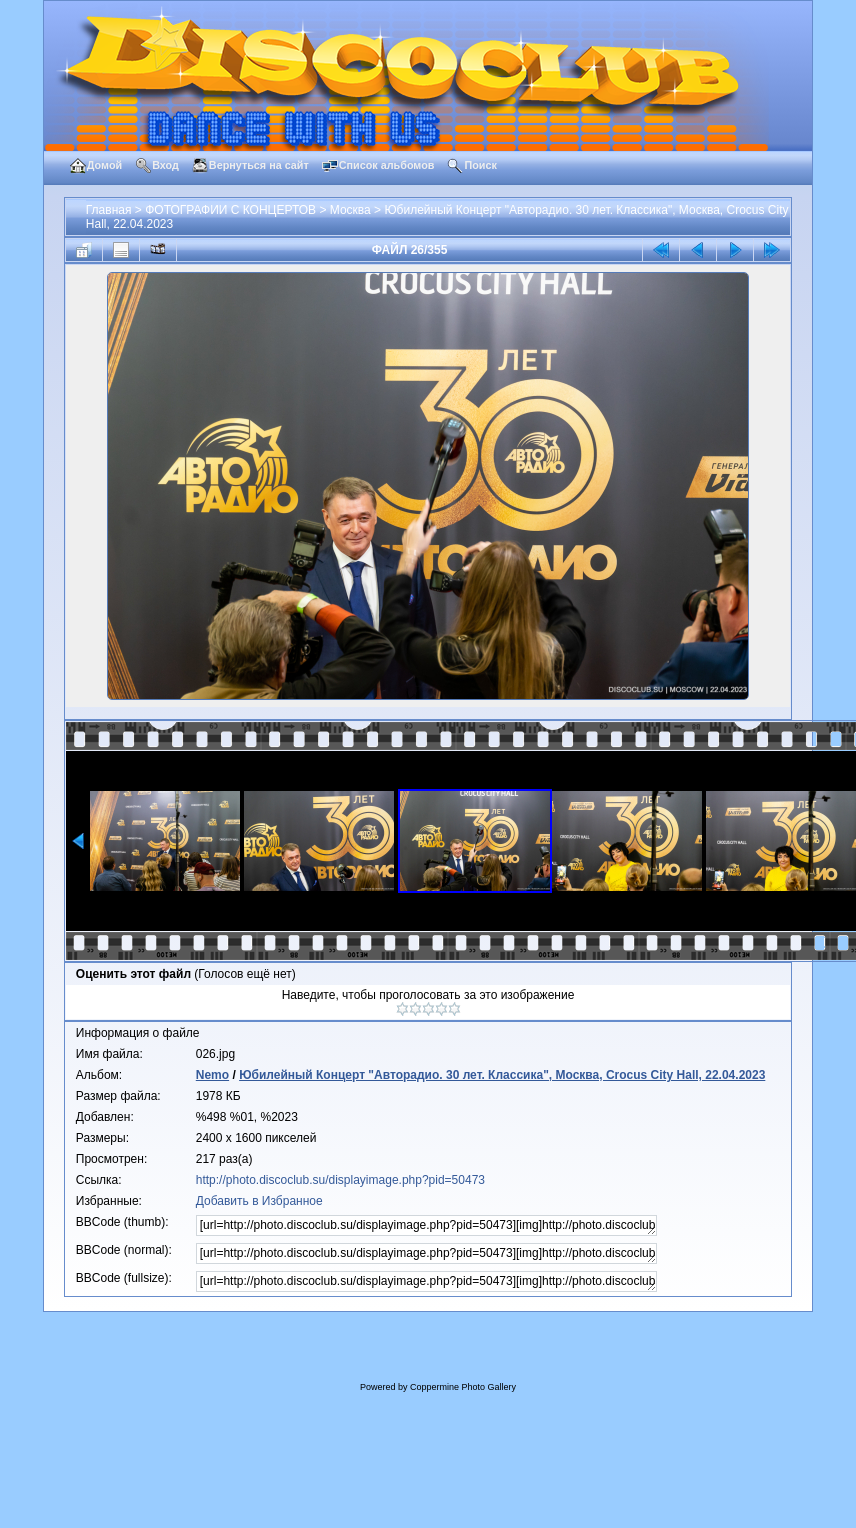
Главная (109, 210)
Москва (350, 210)
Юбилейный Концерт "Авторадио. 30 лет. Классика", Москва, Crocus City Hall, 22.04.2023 (502, 1075)
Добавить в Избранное (259, 1201)
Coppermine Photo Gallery (463, 1387)
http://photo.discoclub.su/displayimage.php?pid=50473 (340, 1180)
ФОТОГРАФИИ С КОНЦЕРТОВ (230, 210)
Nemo (212, 1075)
